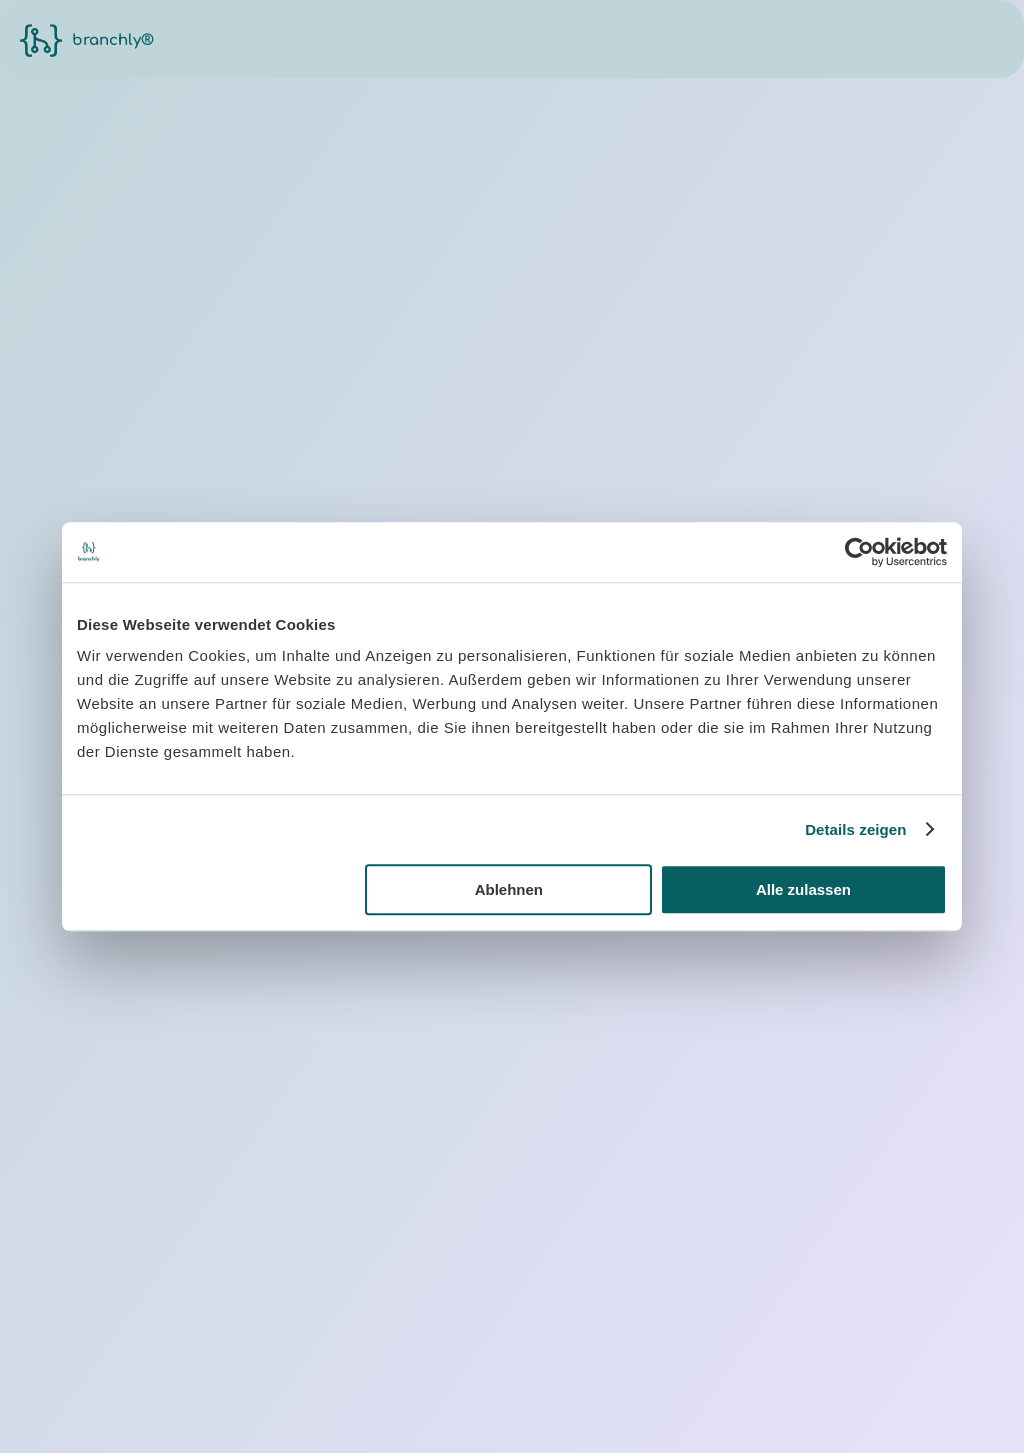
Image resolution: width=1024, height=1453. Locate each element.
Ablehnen (509, 889)
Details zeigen (855, 829)
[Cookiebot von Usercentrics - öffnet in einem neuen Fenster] (859, 552)
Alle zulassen (803, 889)
